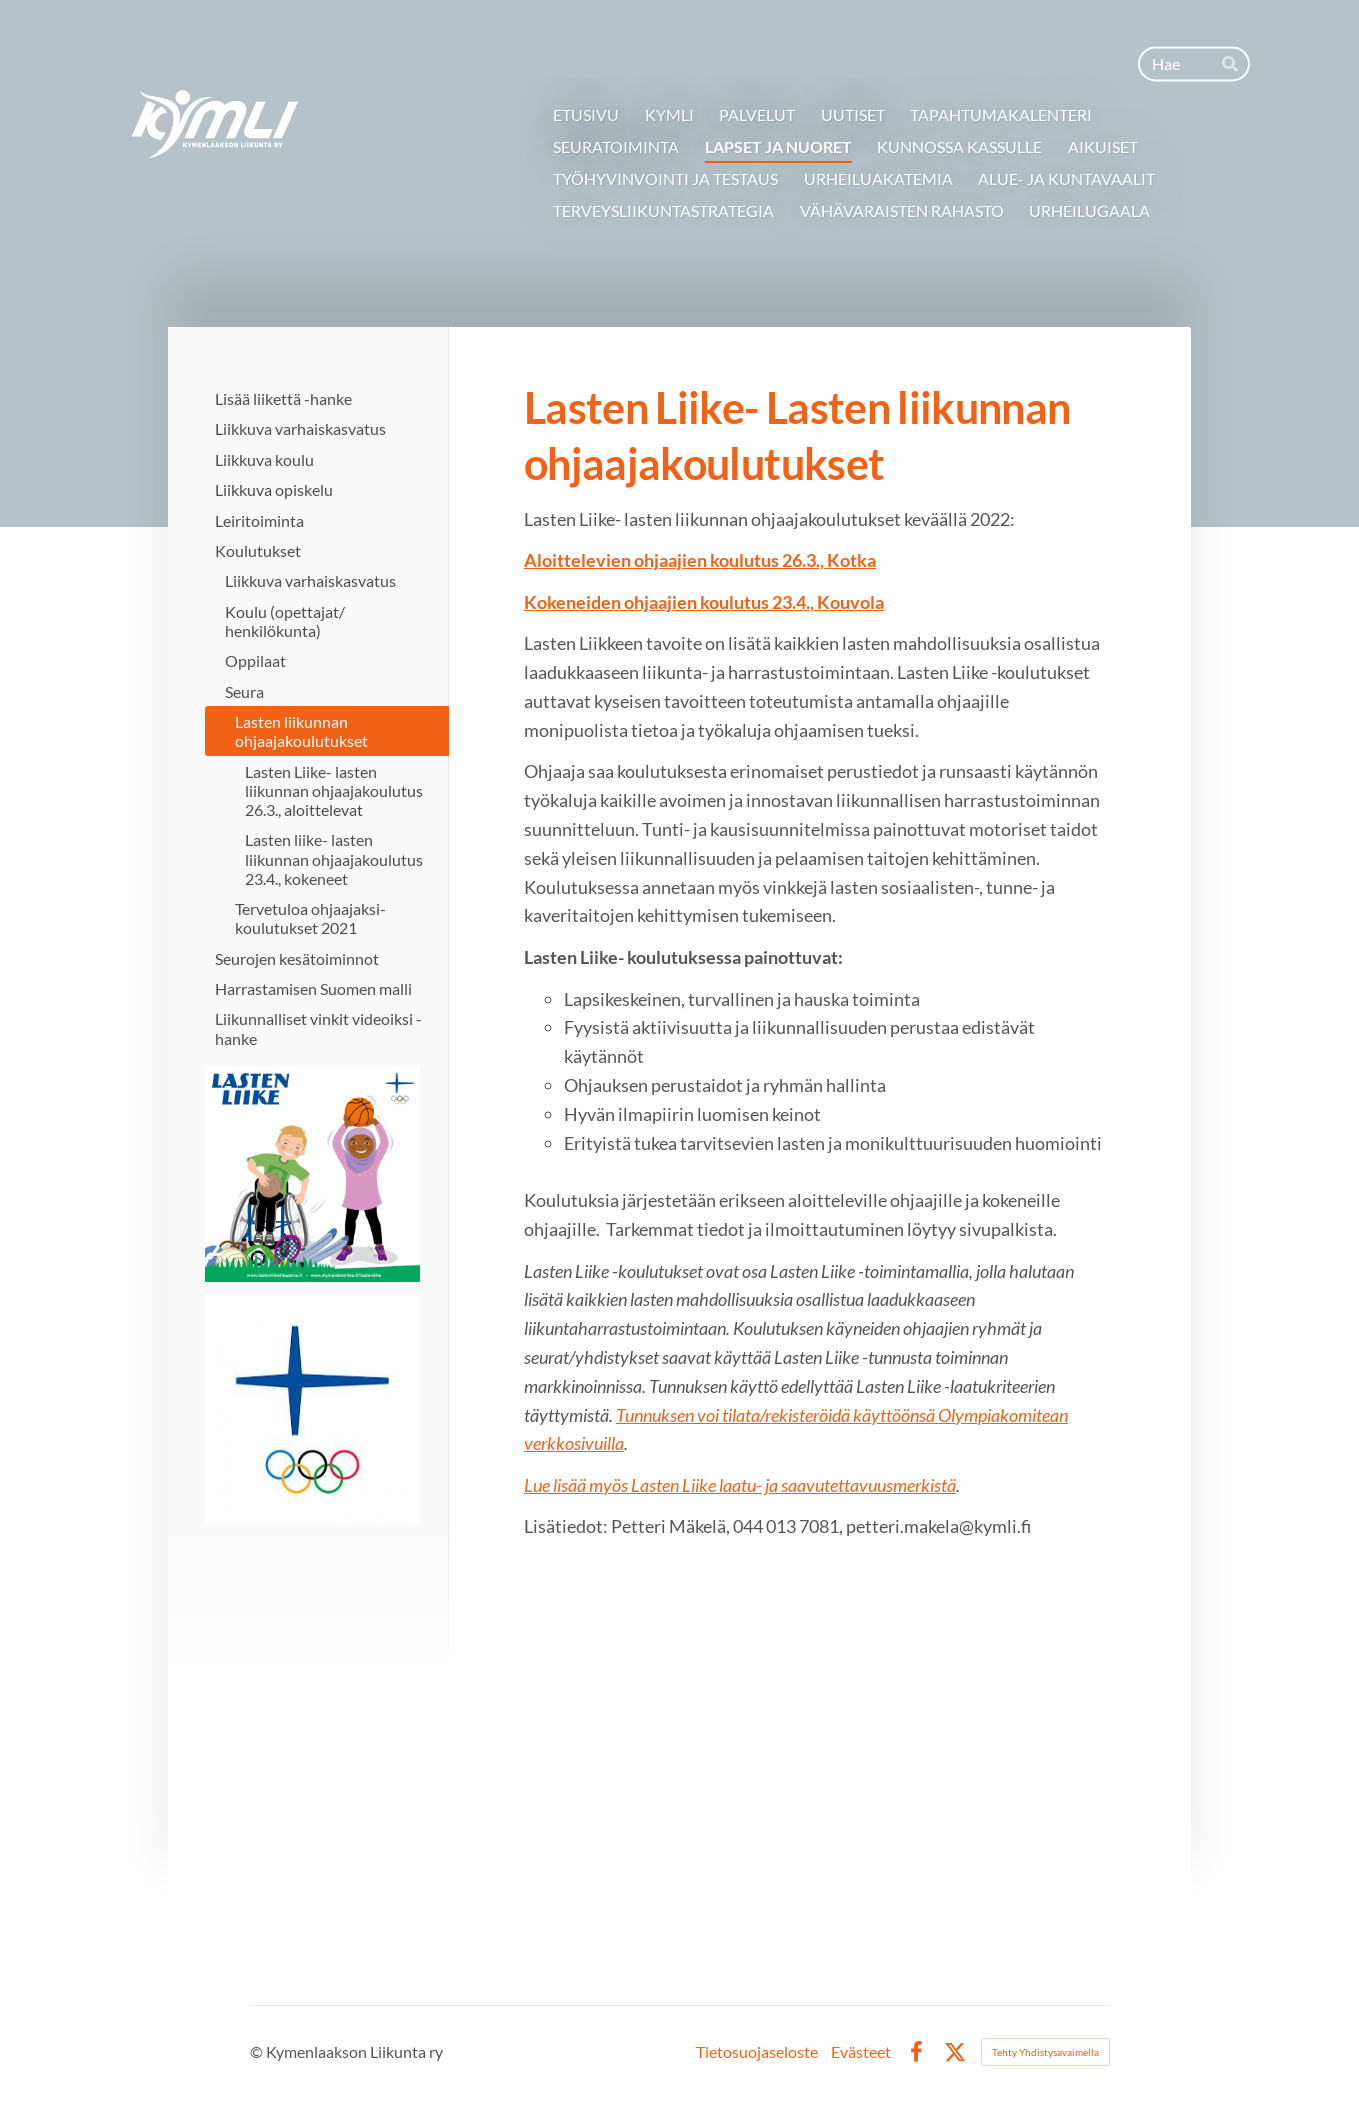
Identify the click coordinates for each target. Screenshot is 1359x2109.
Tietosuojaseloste (757, 2052)
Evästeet (861, 2052)
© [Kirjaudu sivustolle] (258, 2051)
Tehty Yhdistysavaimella (1045, 2052)
